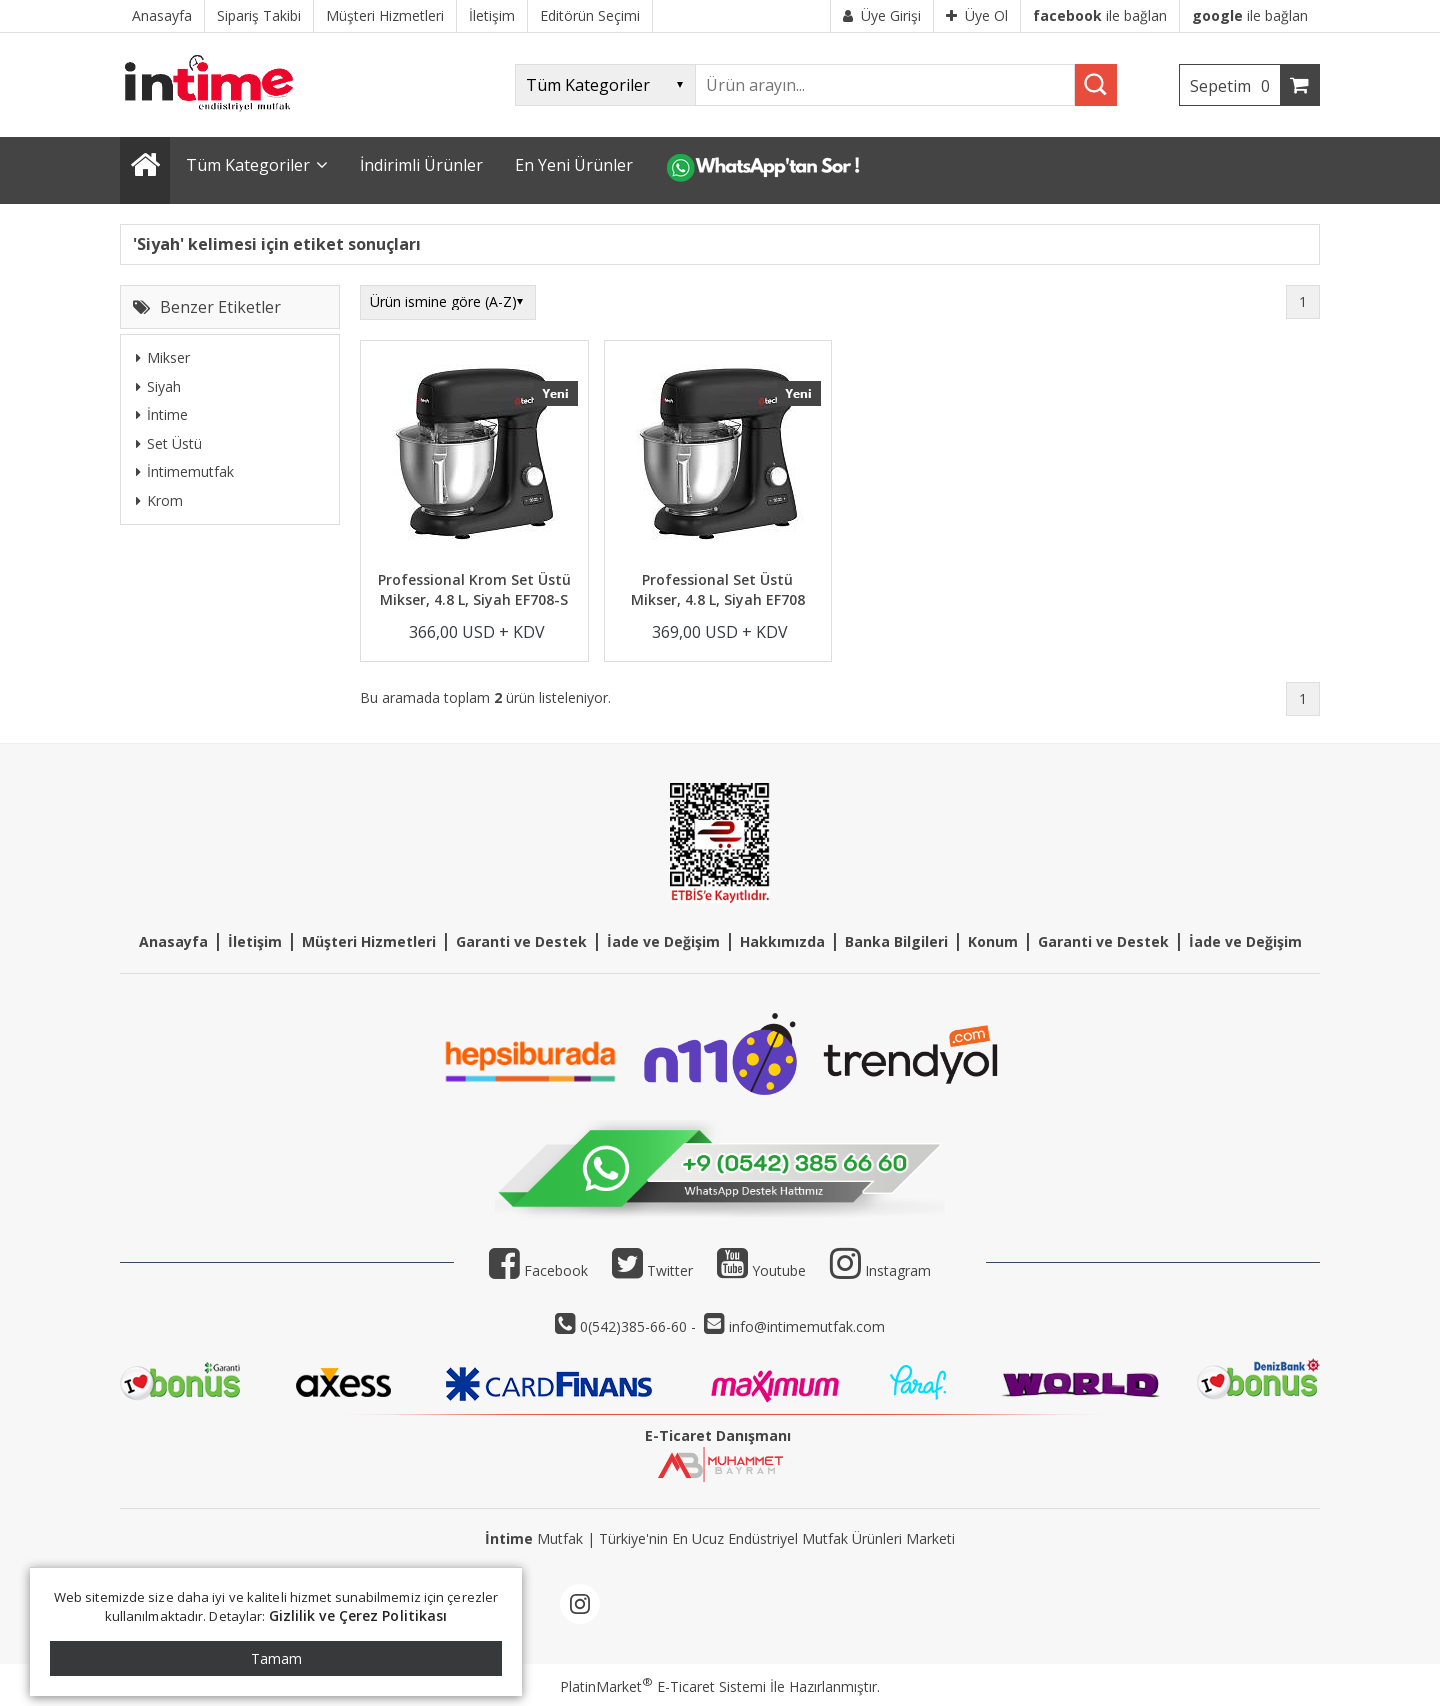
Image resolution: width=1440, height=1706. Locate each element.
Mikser (163, 357)
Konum (993, 941)
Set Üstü (169, 443)
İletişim (255, 941)
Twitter (652, 1270)
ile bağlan (1100, 15)
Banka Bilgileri (896, 941)
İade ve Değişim (663, 941)
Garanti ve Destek (521, 941)
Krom (159, 500)
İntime (162, 414)
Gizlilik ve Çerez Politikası (358, 1615)
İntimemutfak (185, 471)
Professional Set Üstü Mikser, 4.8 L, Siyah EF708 (718, 589)
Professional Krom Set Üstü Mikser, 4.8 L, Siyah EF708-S (474, 589)
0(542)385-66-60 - (640, 1326)
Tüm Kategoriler (248, 165)
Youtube (761, 1270)
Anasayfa (173, 941)
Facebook (538, 1270)
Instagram (898, 1270)
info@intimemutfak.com (807, 1326)
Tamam (276, 1658)
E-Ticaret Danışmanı (718, 1435)
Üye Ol (977, 15)
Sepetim (1235, 86)
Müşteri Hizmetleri (369, 941)
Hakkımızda (782, 941)
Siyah (158, 386)
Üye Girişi (882, 15)
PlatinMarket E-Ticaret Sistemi (663, 1686)
